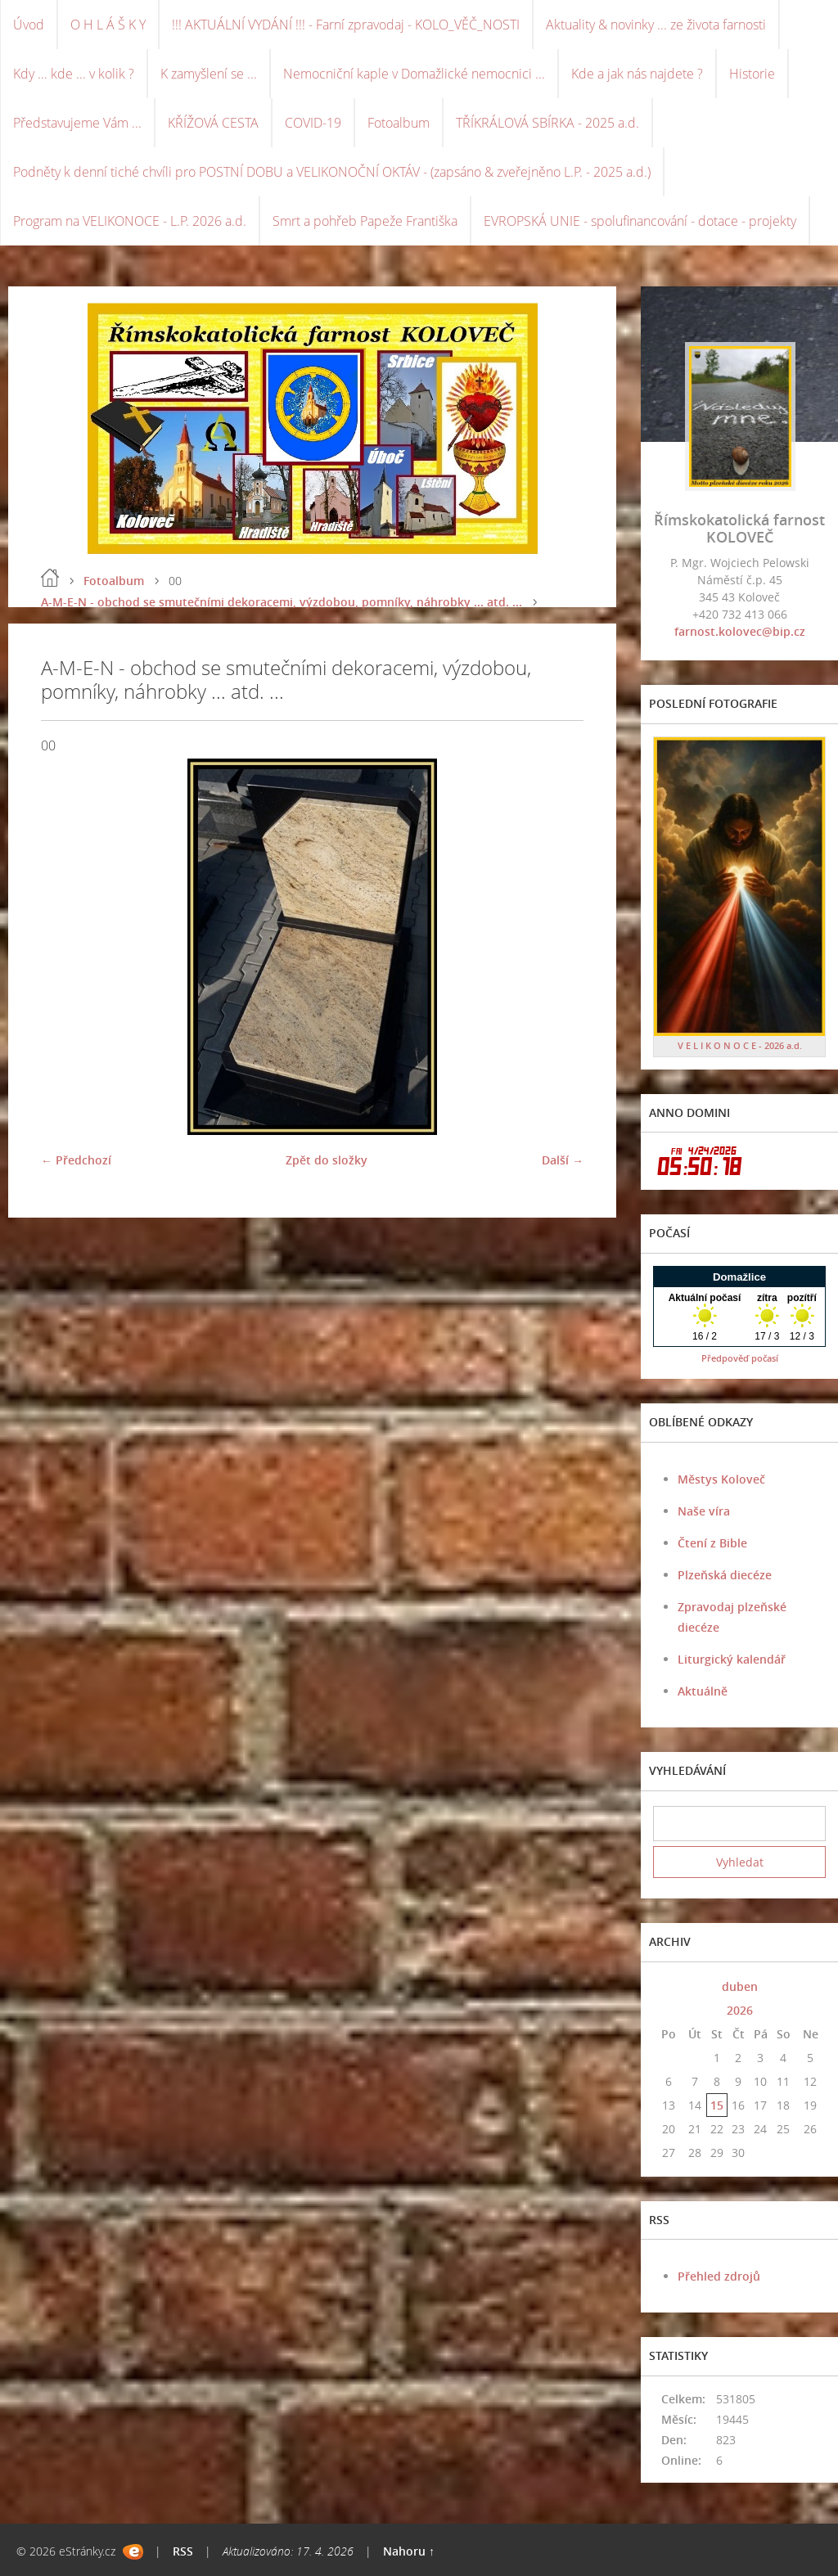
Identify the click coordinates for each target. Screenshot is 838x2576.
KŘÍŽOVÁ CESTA (213, 123)
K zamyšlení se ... (208, 74)
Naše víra (704, 1511)
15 (716, 2105)
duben (740, 1986)
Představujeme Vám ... (77, 123)
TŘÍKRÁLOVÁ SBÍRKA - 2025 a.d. (547, 123)
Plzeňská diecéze (725, 1575)
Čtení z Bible (712, 1543)
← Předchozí (76, 1160)
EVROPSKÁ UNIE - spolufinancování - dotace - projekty (640, 221)
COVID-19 (313, 123)
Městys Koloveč (721, 1479)
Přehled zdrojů (719, 2276)
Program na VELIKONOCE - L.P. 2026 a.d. (129, 221)
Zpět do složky (326, 1160)
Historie (752, 74)
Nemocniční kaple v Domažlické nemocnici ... (414, 74)
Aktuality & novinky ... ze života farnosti (656, 25)
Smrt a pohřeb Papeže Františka (365, 221)
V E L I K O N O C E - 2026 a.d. (740, 1045)
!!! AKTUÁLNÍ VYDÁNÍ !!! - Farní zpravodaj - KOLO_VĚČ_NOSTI (346, 25)
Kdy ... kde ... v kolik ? (73, 74)
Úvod (28, 25)
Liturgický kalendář (732, 1659)
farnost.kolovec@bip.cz (739, 631)
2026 (740, 2010)
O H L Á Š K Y (108, 25)
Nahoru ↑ (409, 2551)
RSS (183, 2551)
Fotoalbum (398, 123)
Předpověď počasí (739, 1358)
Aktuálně (703, 1691)
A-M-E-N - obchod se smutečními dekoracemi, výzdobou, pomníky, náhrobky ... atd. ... (281, 602)
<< (668, 1986)
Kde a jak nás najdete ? (637, 74)
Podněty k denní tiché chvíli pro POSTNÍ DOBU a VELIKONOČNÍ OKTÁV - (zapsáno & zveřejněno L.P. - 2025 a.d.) (332, 172)
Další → (562, 1160)
